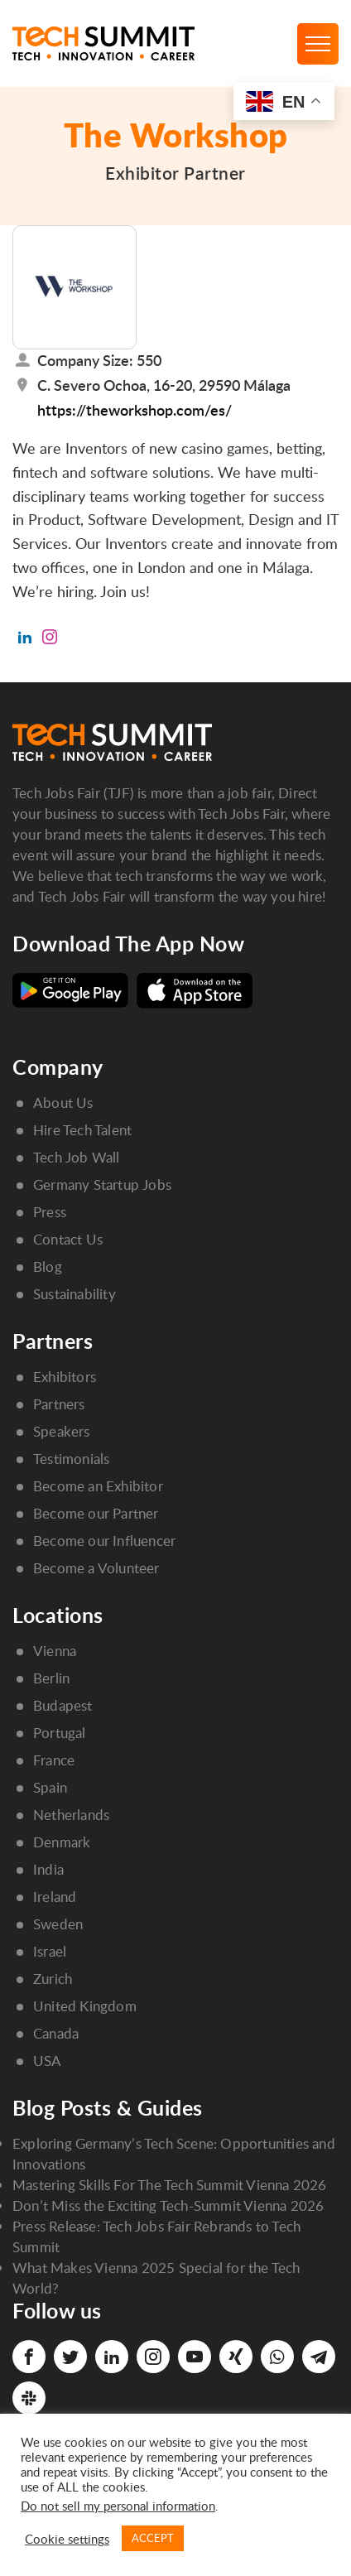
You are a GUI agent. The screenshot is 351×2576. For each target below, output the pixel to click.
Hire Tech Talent (82, 1129)
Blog (47, 1266)
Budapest (63, 1705)
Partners (59, 1403)
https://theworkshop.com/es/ (134, 409)
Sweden (58, 1923)
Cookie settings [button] (67, 2538)
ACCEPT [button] (153, 2537)
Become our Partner (96, 1513)
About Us (63, 1102)
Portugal (59, 1732)
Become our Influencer (104, 1540)
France (54, 1759)
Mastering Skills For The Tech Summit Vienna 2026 (169, 2184)
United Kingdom (85, 2005)
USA (47, 2060)
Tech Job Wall (76, 1157)
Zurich (52, 1978)
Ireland (54, 1896)
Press (49, 1211)
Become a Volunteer (96, 1567)
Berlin (51, 1678)
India (48, 1869)
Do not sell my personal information (118, 2505)
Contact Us (68, 1239)
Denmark (61, 1841)
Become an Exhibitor (98, 1485)
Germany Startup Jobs (102, 1184)
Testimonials (71, 1458)
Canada (56, 2033)
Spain (50, 1787)
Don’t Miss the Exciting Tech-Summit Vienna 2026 (168, 2205)
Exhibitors (64, 1376)
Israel (49, 1951)
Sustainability (74, 1293)
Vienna (54, 1650)
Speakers (61, 1431)
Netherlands (71, 1814)
